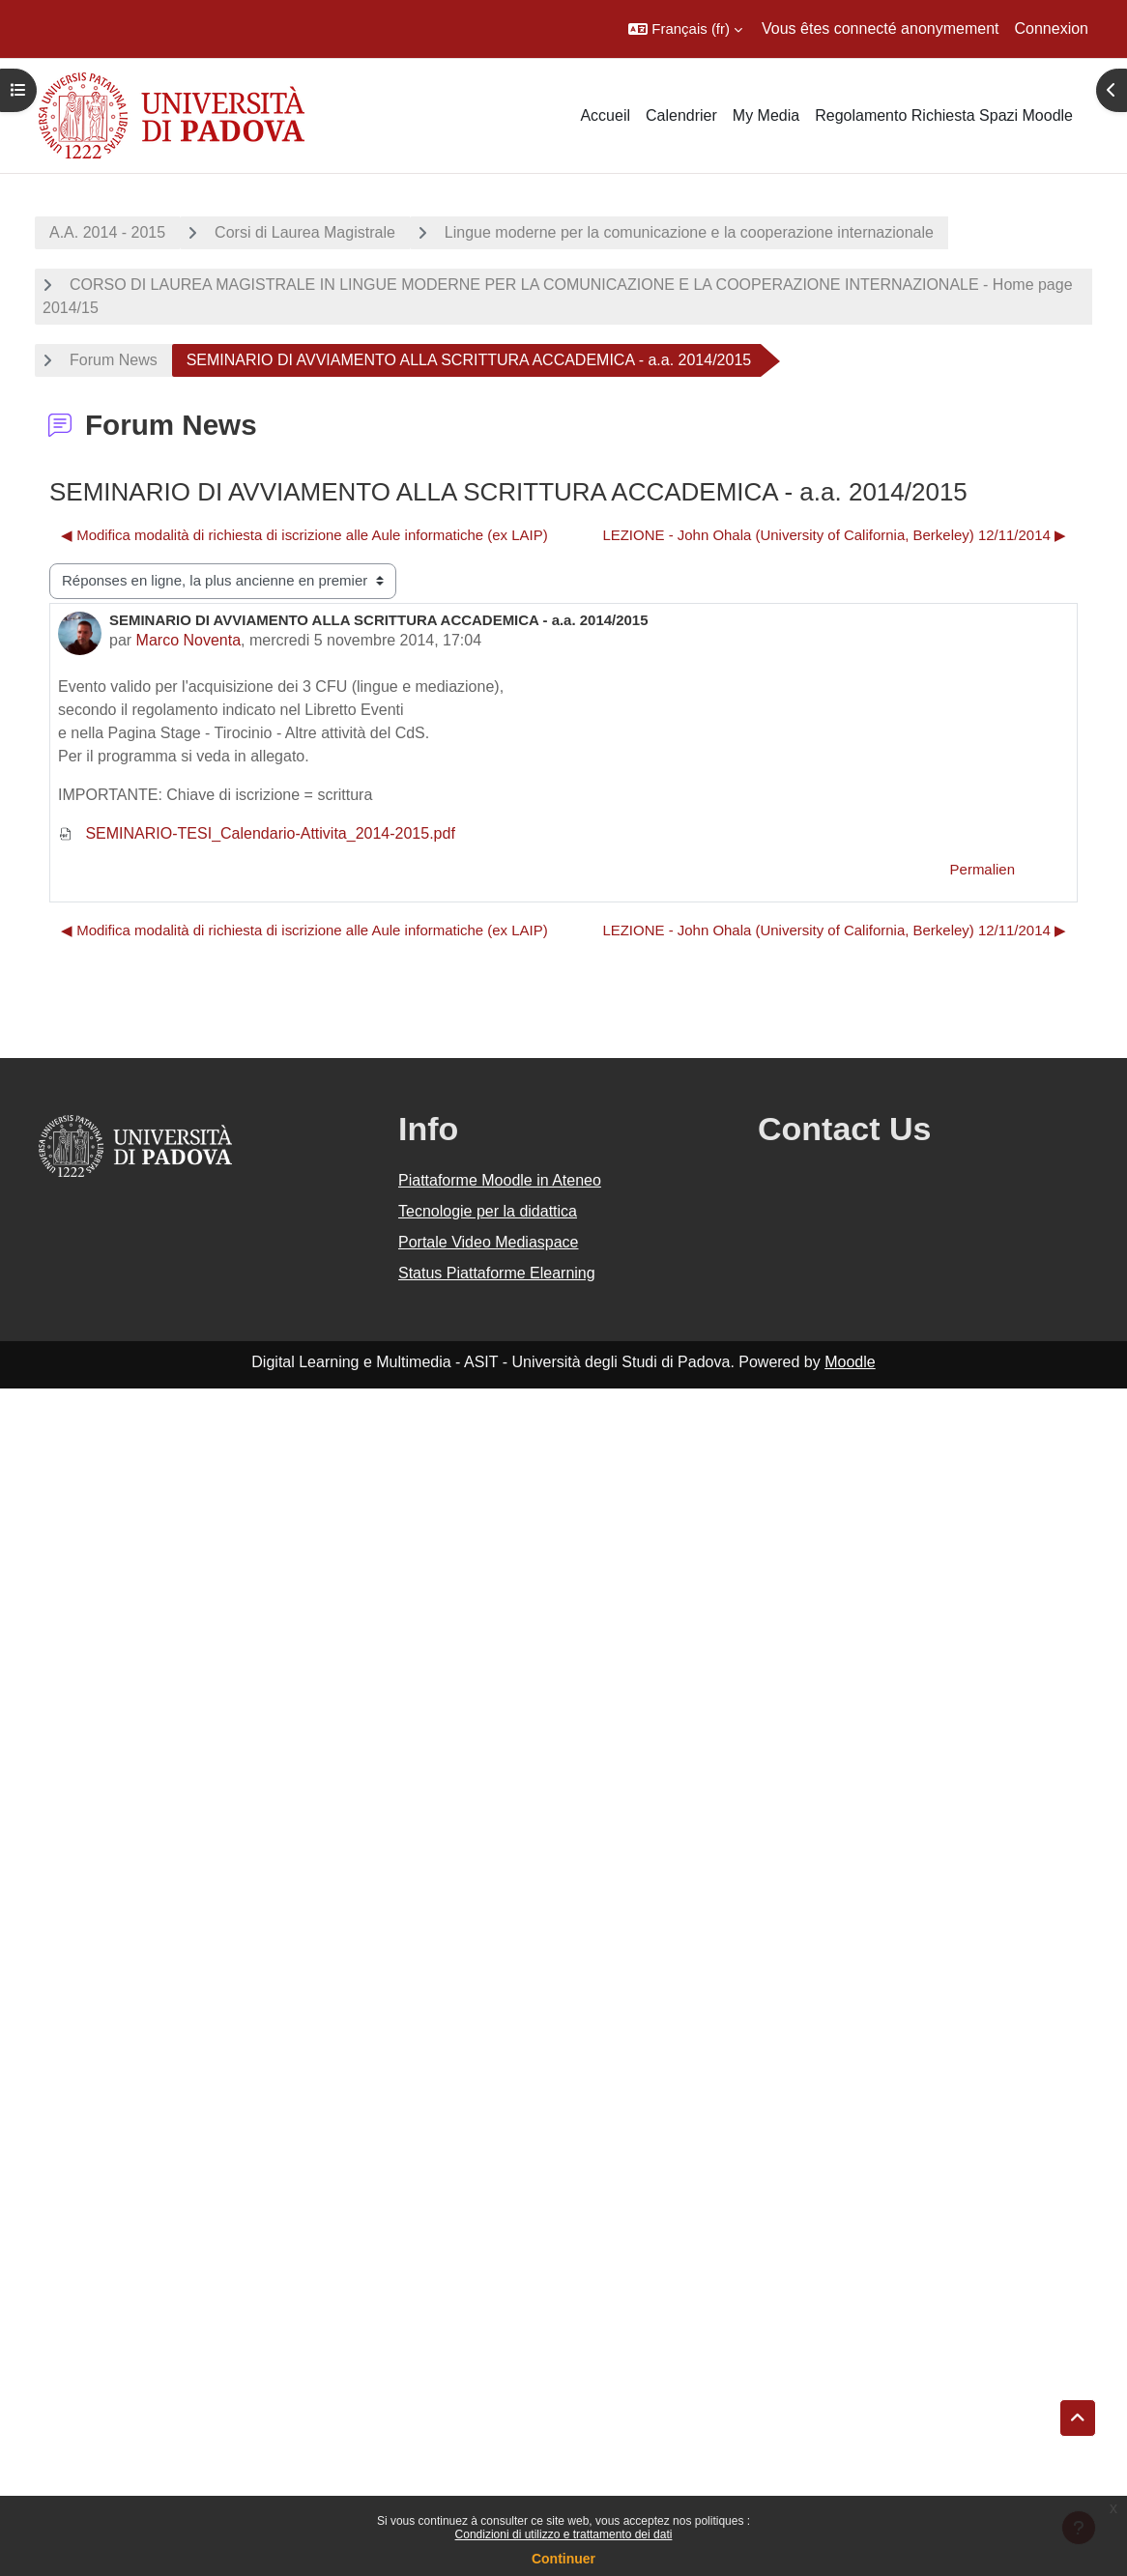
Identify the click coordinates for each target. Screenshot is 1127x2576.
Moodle (849, 1362)
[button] (685, 29)
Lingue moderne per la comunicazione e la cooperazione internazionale (689, 232)
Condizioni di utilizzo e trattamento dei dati (564, 2534)
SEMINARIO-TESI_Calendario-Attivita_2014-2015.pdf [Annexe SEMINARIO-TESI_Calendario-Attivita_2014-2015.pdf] (256, 833)
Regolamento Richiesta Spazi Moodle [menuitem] (944, 115)
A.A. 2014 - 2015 (107, 232)
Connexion (1052, 28)
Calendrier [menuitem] (681, 115)
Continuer (563, 2558)
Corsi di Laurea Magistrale (305, 232)
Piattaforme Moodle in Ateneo (499, 1180)
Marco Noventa (189, 640)
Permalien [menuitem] (982, 869)
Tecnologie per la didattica (487, 1211)
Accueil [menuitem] (605, 115)
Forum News (114, 360)
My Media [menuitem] (766, 115)
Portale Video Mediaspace (488, 1242)
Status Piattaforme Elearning (496, 1273)
